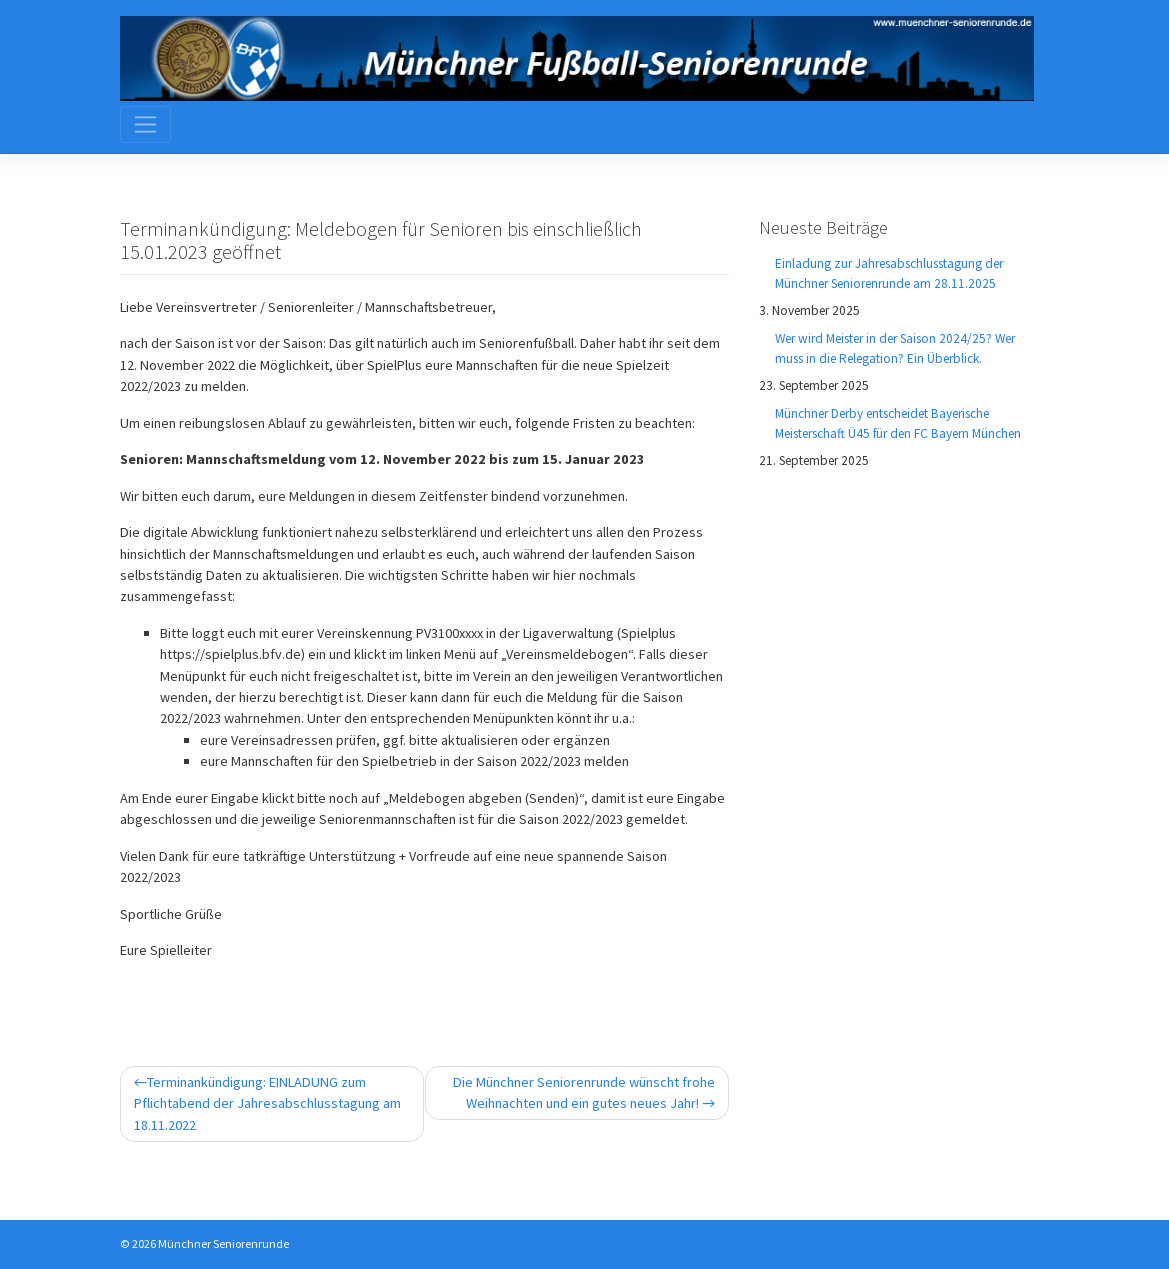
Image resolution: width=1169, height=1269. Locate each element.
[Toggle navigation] (146, 124)
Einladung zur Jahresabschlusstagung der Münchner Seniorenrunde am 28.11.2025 (889, 273)
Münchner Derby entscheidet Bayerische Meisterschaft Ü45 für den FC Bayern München (898, 423)
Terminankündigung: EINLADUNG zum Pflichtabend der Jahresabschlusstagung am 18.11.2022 (267, 1103)
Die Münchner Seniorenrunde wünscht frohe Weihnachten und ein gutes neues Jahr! (584, 1092)
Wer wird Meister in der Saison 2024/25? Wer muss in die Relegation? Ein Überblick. (895, 348)
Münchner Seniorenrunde (223, 1243)
